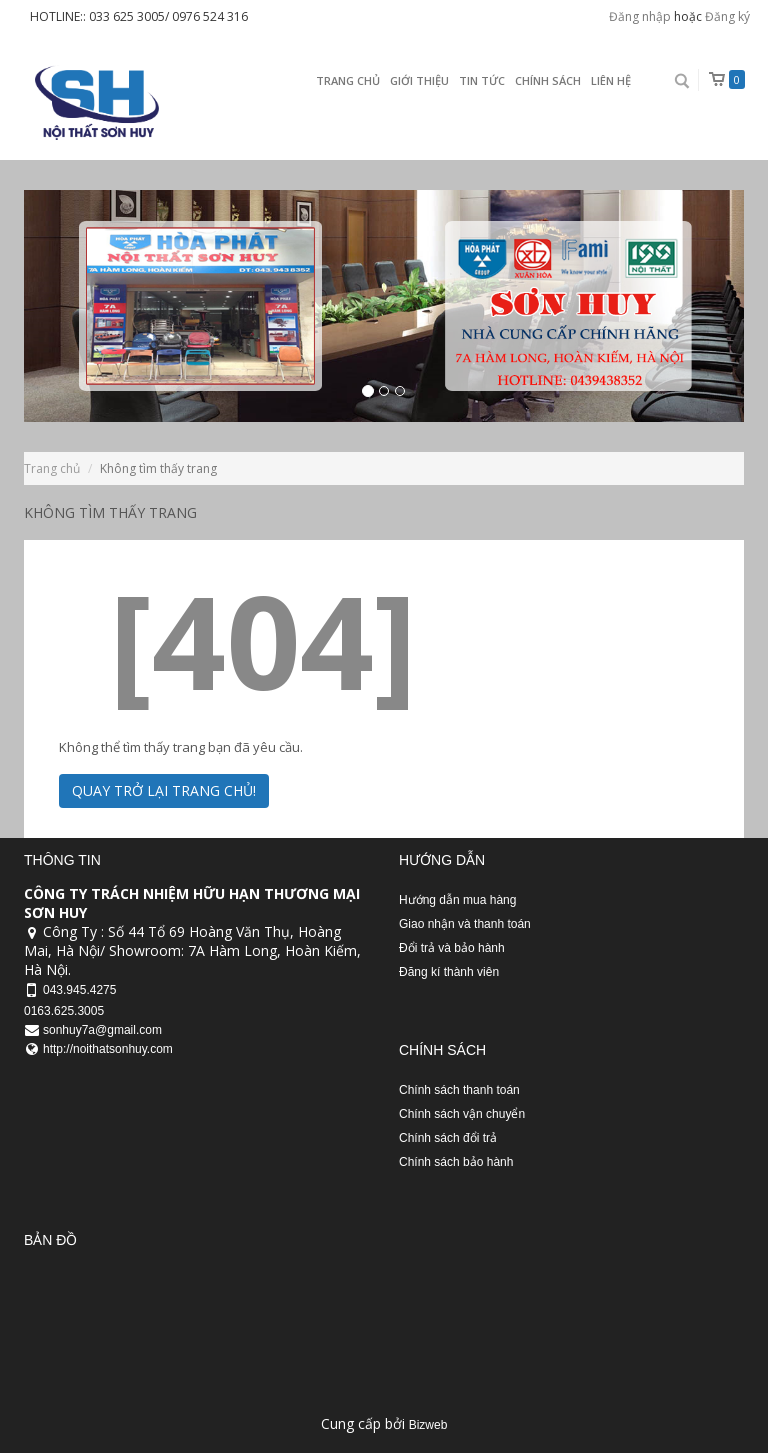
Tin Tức (482, 80)
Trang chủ (348, 80)
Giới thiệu (419, 80)
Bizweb (428, 1425)
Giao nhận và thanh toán (465, 924)
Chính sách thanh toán (459, 1090)
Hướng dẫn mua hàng (457, 900)
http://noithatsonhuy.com (108, 1049)
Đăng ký (727, 16)
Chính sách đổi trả (448, 1138)
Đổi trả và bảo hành (452, 948)
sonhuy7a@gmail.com (102, 1030)
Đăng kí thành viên (449, 972)
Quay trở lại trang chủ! (164, 790)
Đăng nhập (640, 16)
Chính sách (548, 80)
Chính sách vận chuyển (462, 1114)
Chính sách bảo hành (456, 1162)
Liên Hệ (611, 80)
